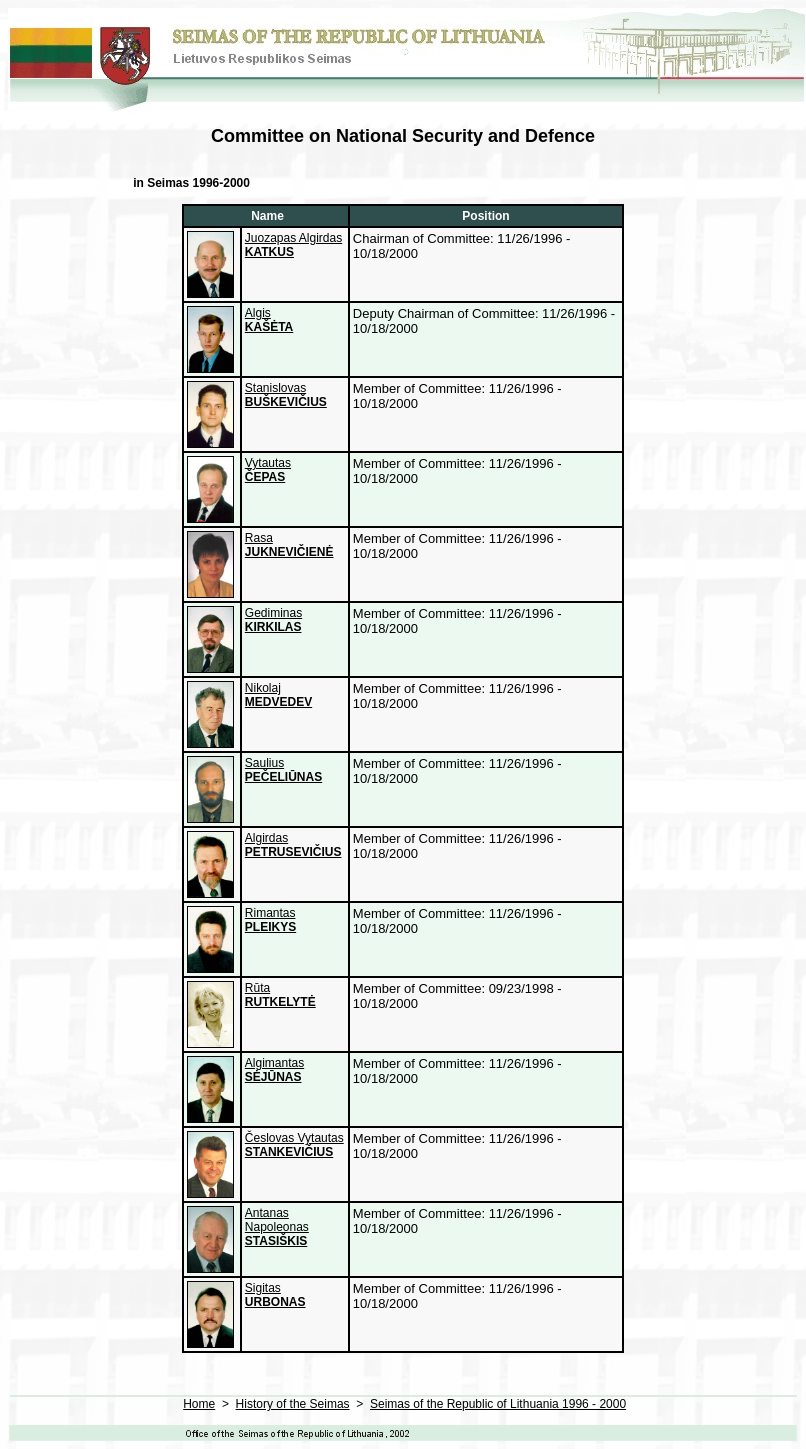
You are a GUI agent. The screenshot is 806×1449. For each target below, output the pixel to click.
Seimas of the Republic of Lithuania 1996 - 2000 (498, 1404)
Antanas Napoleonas (277, 1227)
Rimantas (270, 920)
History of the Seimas (293, 1404)
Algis (269, 320)
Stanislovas (286, 395)
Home (199, 1404)
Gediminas (273, 620)
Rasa (289, 545)
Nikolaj (278, 695)
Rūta (280, 995)
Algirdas (293, 845)
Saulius (283, 770)
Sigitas (275, 1295)
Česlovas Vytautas (294, 1145)
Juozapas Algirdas (293, 245)
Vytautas (268, 470)
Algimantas (274, 1070)
